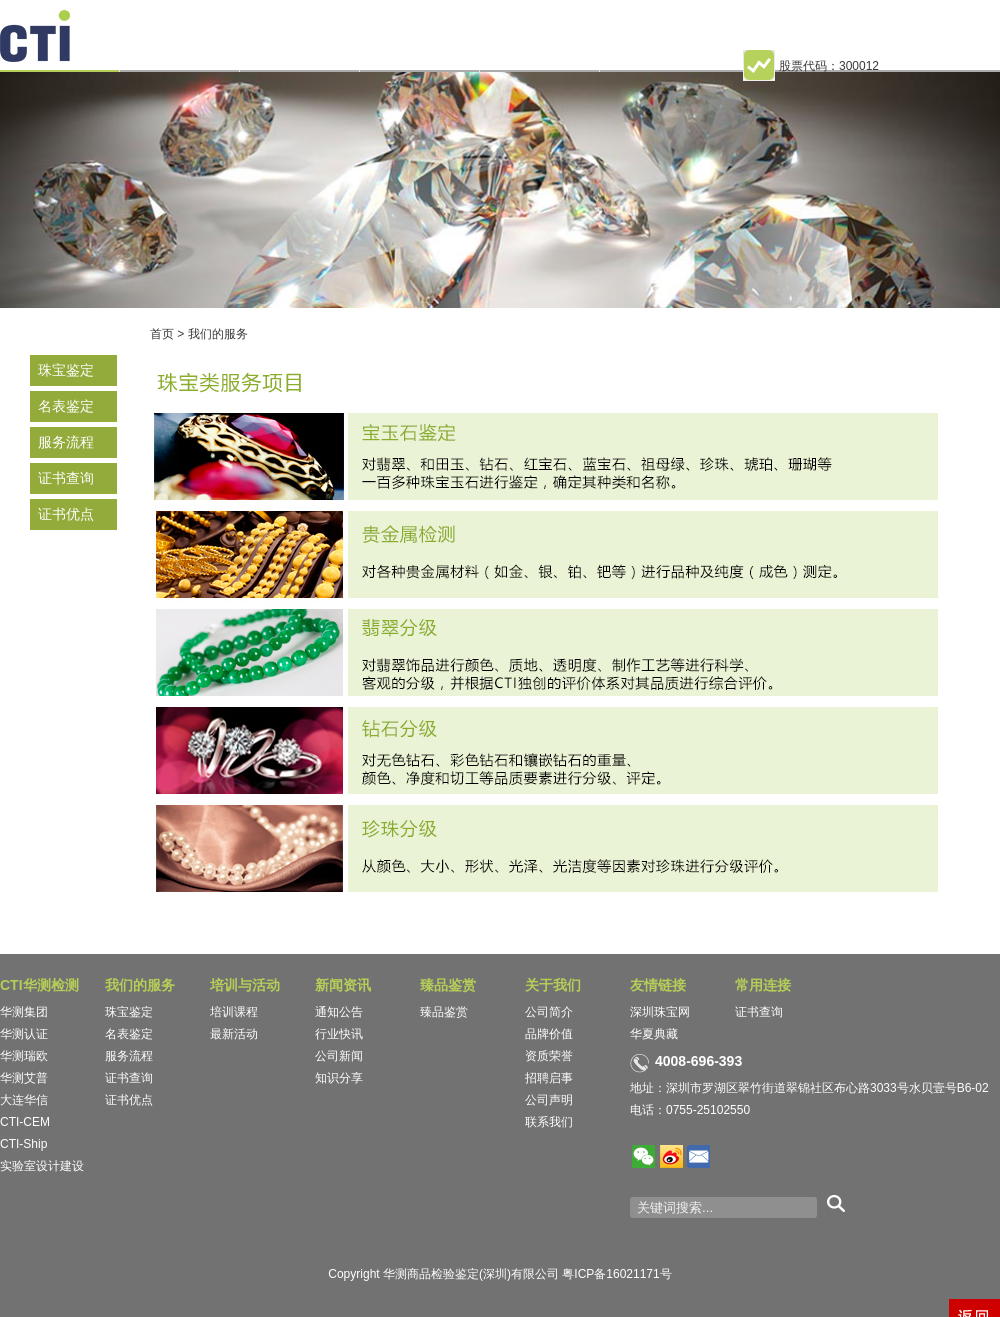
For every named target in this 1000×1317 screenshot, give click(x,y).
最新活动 (234, 1034)
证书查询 (66, 478)
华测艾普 (24, 1078)
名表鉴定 (66, 406)
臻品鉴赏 (448, 985)
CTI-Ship (23, 1144)
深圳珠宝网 (660, 1012)
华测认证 (24, 1034)
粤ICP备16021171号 (616, 1274)
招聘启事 (549, 1078)
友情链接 (658, 985)
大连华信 (24, 1100)
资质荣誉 (549, 1056)
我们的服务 (218, 334)
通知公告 (339, 1012)
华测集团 (24, 1012)
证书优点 (66, 514)
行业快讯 (339, 1034)
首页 (162, 334)
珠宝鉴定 (66, 370)
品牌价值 (549, 1034)
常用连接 (763, 985)
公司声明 (549, 1100)
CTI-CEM (25, 1122)
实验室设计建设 (42, 1166)
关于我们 (553, 985)
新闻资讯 (343, 985)
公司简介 (549, 1012)
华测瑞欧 (24, 1056)
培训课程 (234, 1012)
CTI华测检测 (39, 985)
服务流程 (66, 442)
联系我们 (549, 1122)
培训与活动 (245, 985)
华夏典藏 (654, 1034)
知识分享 (339, 1078)
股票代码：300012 (811, 66)
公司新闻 (339, 1056)
